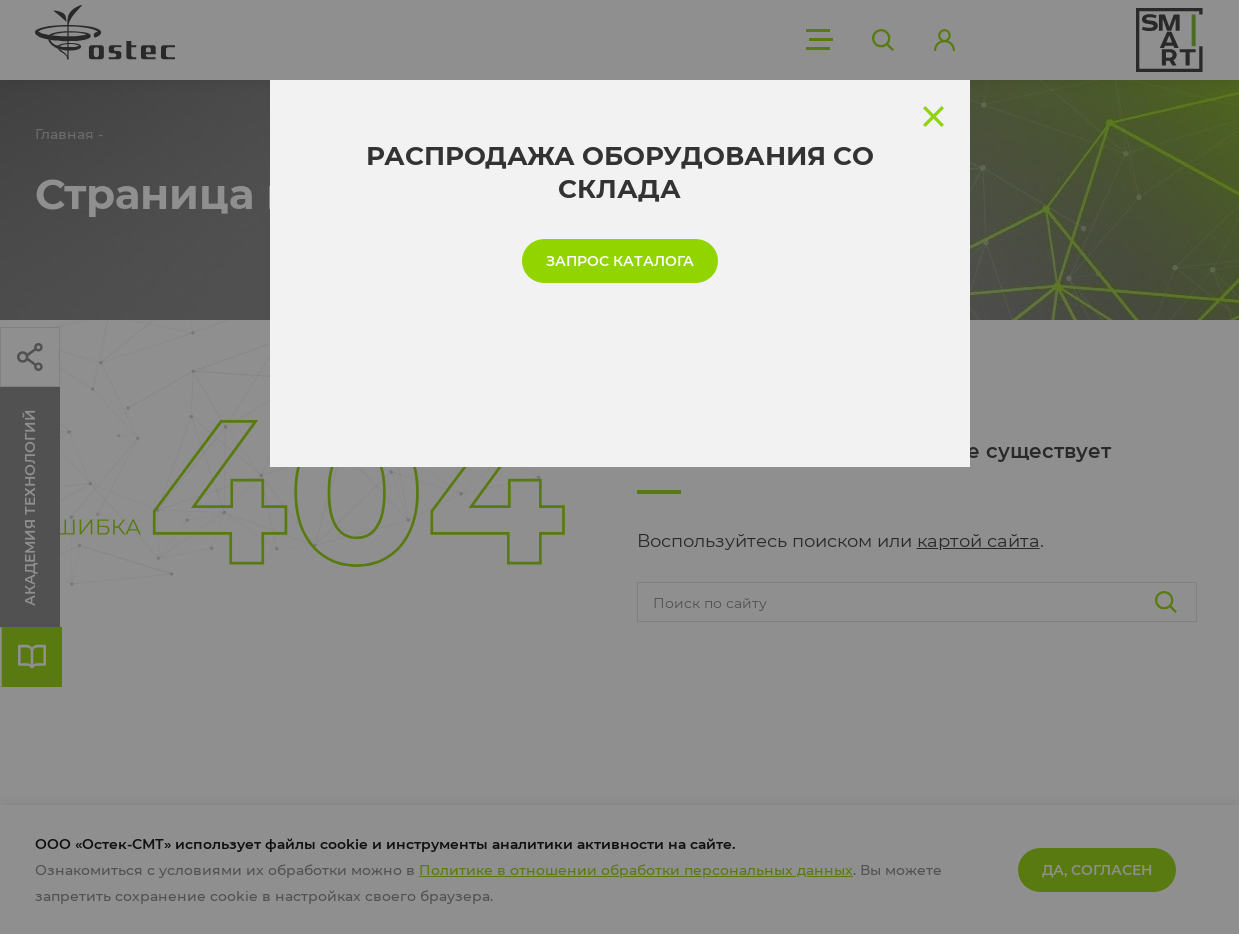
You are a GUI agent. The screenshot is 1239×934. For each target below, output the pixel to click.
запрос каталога (620, 261)
